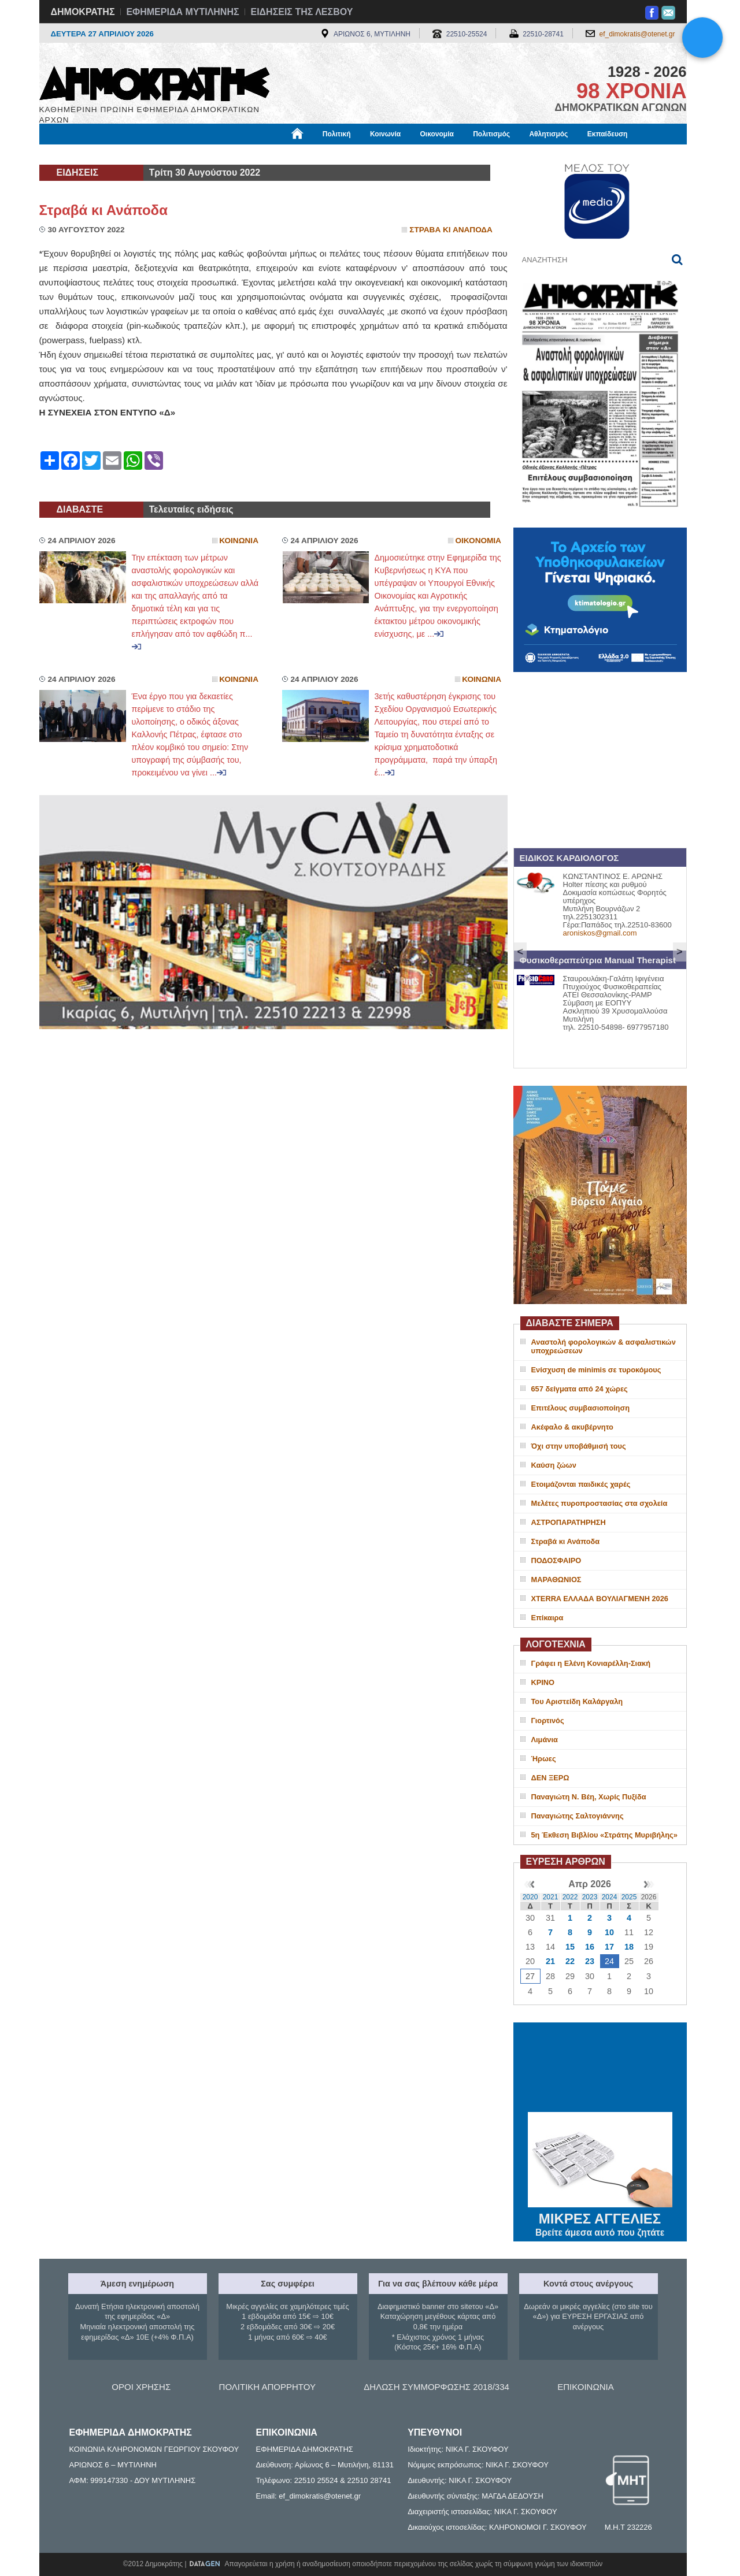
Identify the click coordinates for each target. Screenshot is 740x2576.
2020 (530, 1897)
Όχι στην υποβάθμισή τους (578, 1446)
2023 (590, 1897)
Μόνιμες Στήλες (73, 154)
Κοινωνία (385, 134)
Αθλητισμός (548, 134)
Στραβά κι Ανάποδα (103, 210)
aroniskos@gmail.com (600, 933)
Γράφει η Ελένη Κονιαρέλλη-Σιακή (590, 1663)
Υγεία (236, 154)
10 (609, 1932)
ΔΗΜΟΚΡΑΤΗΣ (83, 12)
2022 (570, 1897)
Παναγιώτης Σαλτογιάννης (577, 1816)
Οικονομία (437, 134)
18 (629, 1946)
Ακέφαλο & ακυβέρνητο (572, 1427)
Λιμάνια (544, 1739)
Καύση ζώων (553, 1465)
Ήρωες (543, 1758)
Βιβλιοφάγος (186, 154)
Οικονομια (478, 540)
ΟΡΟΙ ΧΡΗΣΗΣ (141, 2387)
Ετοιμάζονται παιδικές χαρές (581, 1484)
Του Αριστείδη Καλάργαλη (577, 1701)
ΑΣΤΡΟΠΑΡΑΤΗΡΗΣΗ (568, 1522)
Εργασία (132, 154)
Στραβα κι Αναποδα (451, 229)
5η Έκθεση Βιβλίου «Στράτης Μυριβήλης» (604, 1835)
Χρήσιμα (278, 154)
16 (589, 1946)
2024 (609, 1897)
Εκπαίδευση (607, 134)
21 (550, 1961)
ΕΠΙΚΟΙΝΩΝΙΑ (585, 2387)
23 (589, 1961)
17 (609, 1946)
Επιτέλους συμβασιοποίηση (580, 1408)
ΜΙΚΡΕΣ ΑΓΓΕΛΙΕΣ (600, 2217)
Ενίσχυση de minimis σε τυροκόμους (596, 1369)
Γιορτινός (547, 1720)
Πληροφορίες (375, 154)
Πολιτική (337, 134)
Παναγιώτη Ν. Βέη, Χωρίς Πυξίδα (588, 1796)
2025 (629, 1897)
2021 (550, 1897)
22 (570, 1961)
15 (570, 1946)
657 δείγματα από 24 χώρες (579, 1388)
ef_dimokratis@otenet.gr (637, 34)
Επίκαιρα (547, 1617)
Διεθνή (322, 154)
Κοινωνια (238, 540)
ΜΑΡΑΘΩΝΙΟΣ (556, 1579)
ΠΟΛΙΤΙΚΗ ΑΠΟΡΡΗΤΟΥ (267, 2387)
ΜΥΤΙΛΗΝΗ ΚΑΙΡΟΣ (600, 2068)
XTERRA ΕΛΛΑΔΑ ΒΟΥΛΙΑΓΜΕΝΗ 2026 (599, 1598)
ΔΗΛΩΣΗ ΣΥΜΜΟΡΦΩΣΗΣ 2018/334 (436, 2387)
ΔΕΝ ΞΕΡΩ (550, 1777)
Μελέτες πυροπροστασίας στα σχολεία (599, 1503)
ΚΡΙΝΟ (543, 1682)
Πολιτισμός (491, 134)
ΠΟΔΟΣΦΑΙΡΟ (556, 1560)
